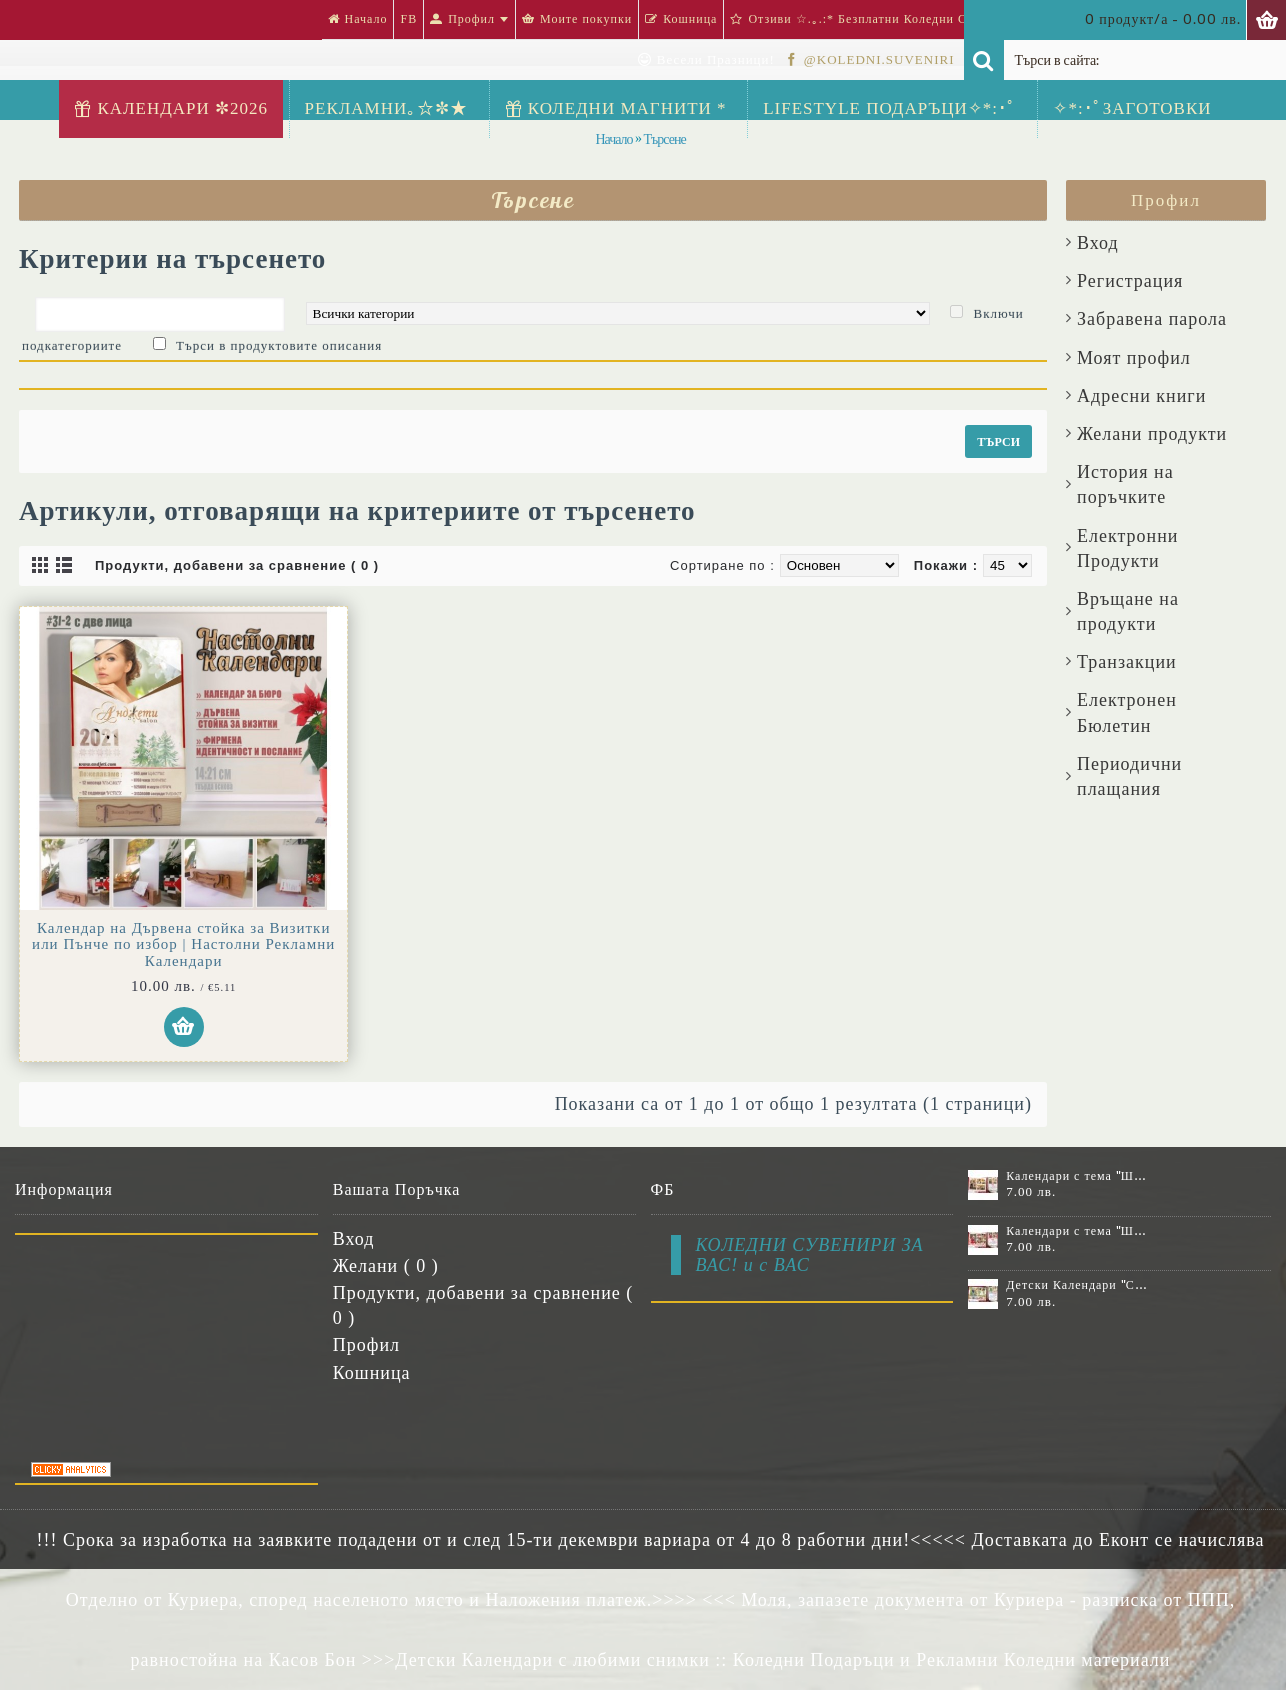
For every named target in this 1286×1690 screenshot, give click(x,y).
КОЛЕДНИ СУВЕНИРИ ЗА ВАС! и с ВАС (810, 1255)
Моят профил (1134, 358)
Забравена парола (1152, 319)
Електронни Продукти (1127, 548)
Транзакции (1127, 662)
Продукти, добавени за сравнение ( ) (483, 1305)
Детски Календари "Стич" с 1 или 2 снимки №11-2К (1077, 1285)
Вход (1098, 243)
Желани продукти (1152, 434)
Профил (366, 1345)
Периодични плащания (1129, 776)
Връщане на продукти (1128, 611)
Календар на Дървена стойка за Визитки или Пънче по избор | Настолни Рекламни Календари (183, 944)
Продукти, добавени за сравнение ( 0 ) (237, 565)
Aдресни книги (1141, 396)
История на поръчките (1125, 484)
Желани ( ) (386, 1266)
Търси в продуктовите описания (279, 345)
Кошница (372, 1373)
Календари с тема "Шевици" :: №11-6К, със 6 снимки (1077, 1176)
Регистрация (1130, 281)
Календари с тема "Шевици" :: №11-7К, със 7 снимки (1077, 1231)
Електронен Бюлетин (1127, 712)
